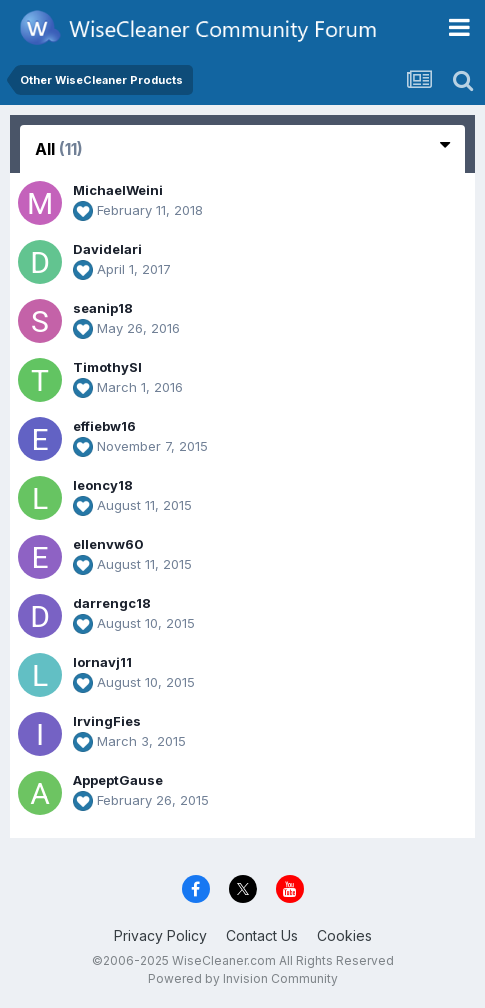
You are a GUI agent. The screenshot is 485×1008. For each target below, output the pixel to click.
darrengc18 (112, 603)
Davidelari (107, 249)
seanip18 (103, 308)
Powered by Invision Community (243, 978)
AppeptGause (118, 780)
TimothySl (107, 367)
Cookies (344, 935)
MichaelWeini (118, 190)
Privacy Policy (160, 935)
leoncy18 (103, 485)
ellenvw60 (108, 544)
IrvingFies (107, 721)
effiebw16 (104, 426)
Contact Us (262, 935)
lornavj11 (102, 662)
